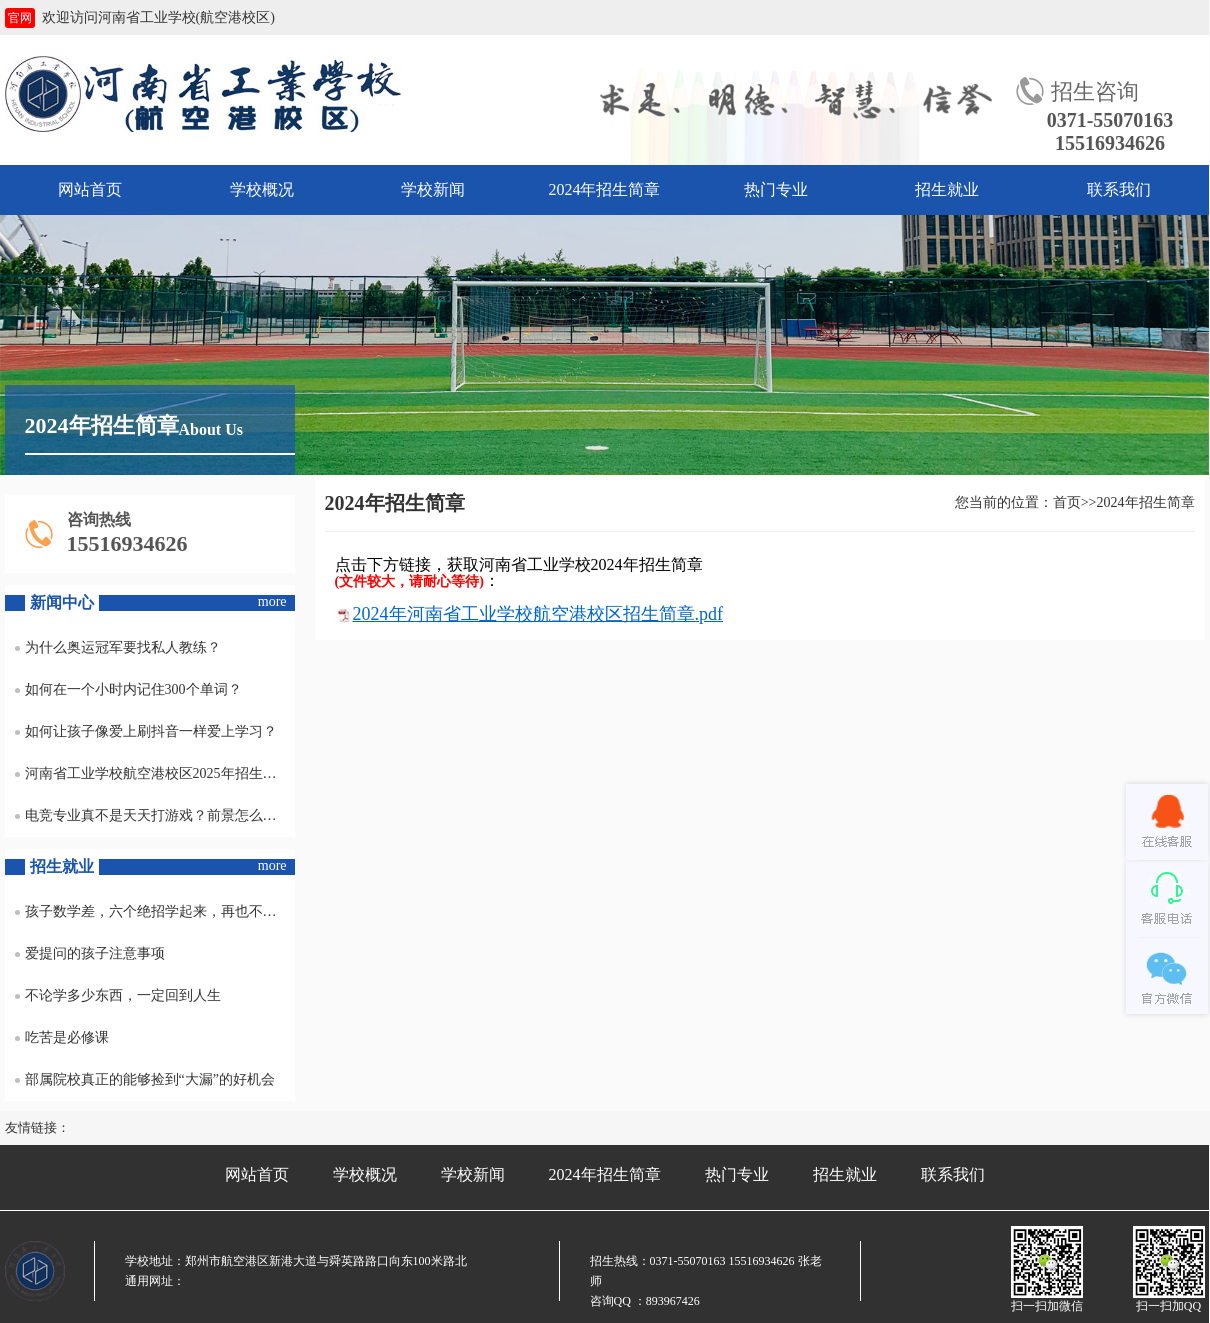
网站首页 (90, 189)
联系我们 (1119, 189)
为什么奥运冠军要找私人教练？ (118, 647)
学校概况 (262, 189)
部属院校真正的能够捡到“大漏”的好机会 (145, 1079)
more (272, 601)
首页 (1067, 502)
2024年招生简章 (604, 189)
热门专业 (776, 189)
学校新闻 (433, 189)
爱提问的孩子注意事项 (90, 953)
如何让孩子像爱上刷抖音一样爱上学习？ (146, 731)
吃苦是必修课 (62, 1037)
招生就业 (947, 189)
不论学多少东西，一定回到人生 (118, 995)
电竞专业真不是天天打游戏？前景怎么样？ (153, 815)
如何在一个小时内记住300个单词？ (128, 689)
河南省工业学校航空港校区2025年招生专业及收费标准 (155, 773)
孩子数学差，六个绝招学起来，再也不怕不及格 (155, 911)
